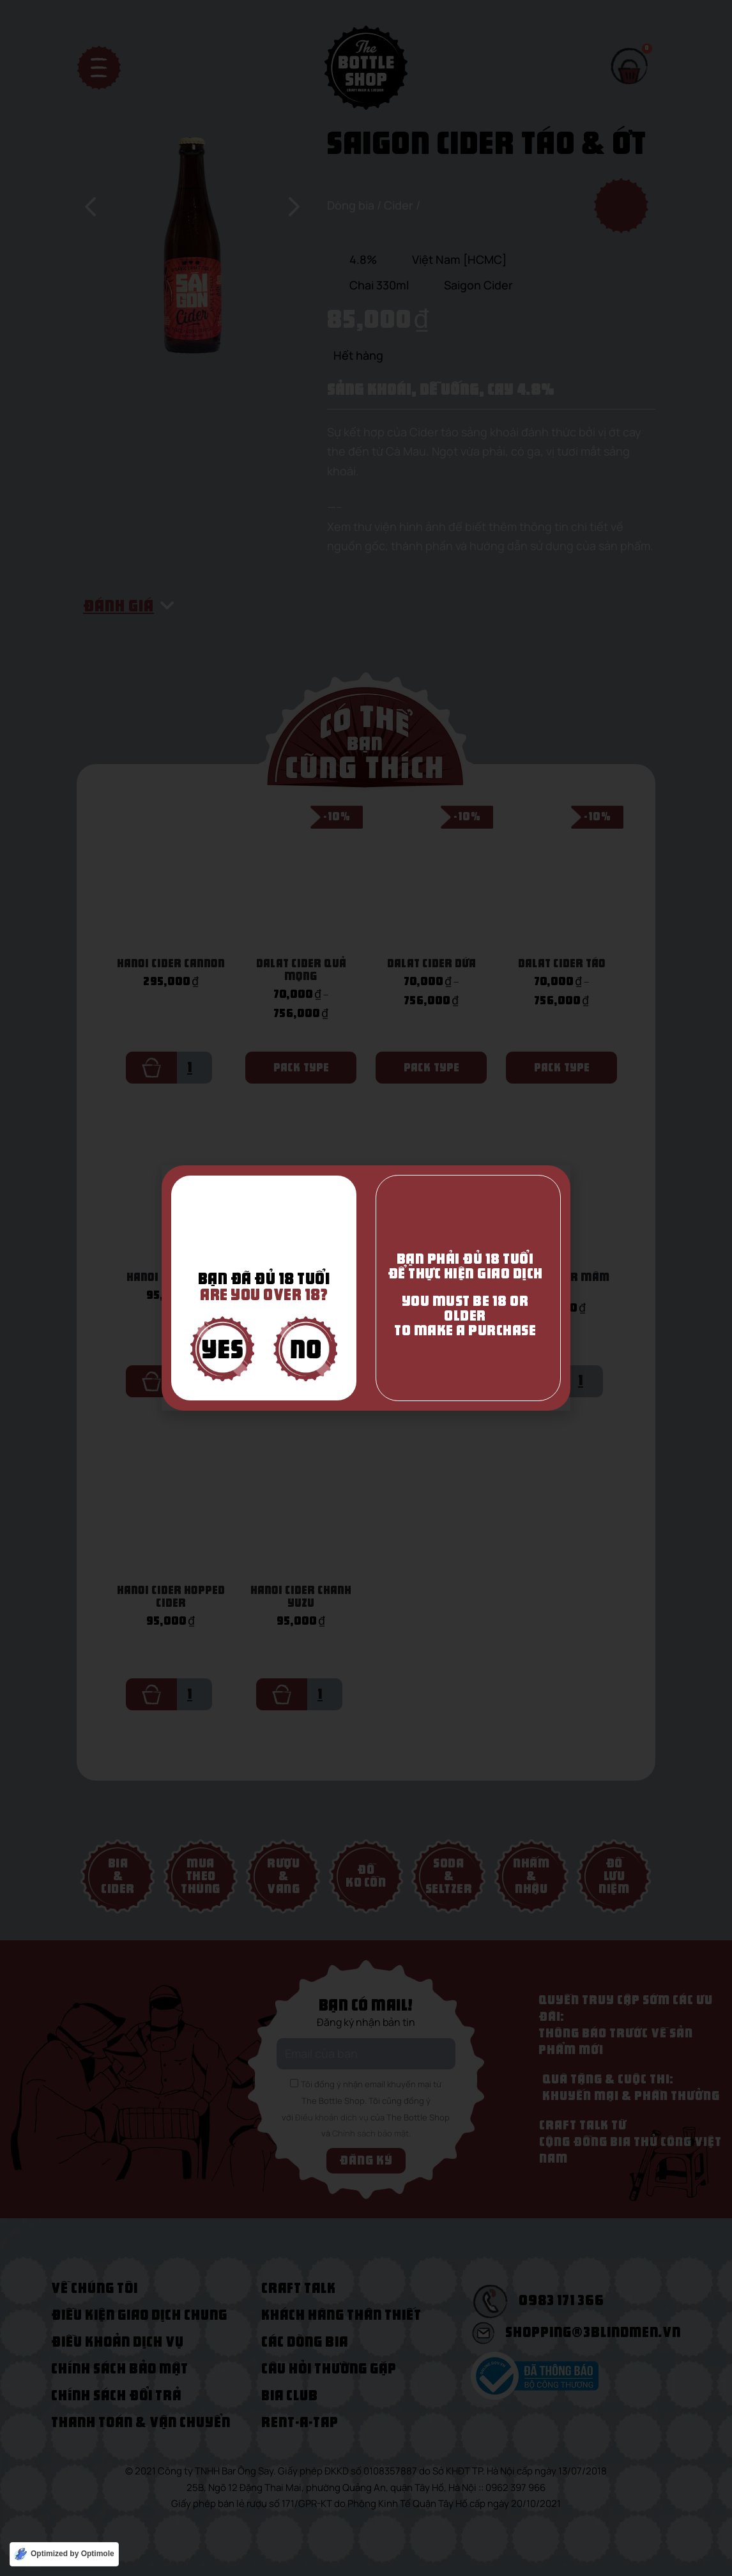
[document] (366, 1288)
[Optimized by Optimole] (64, 2554)
